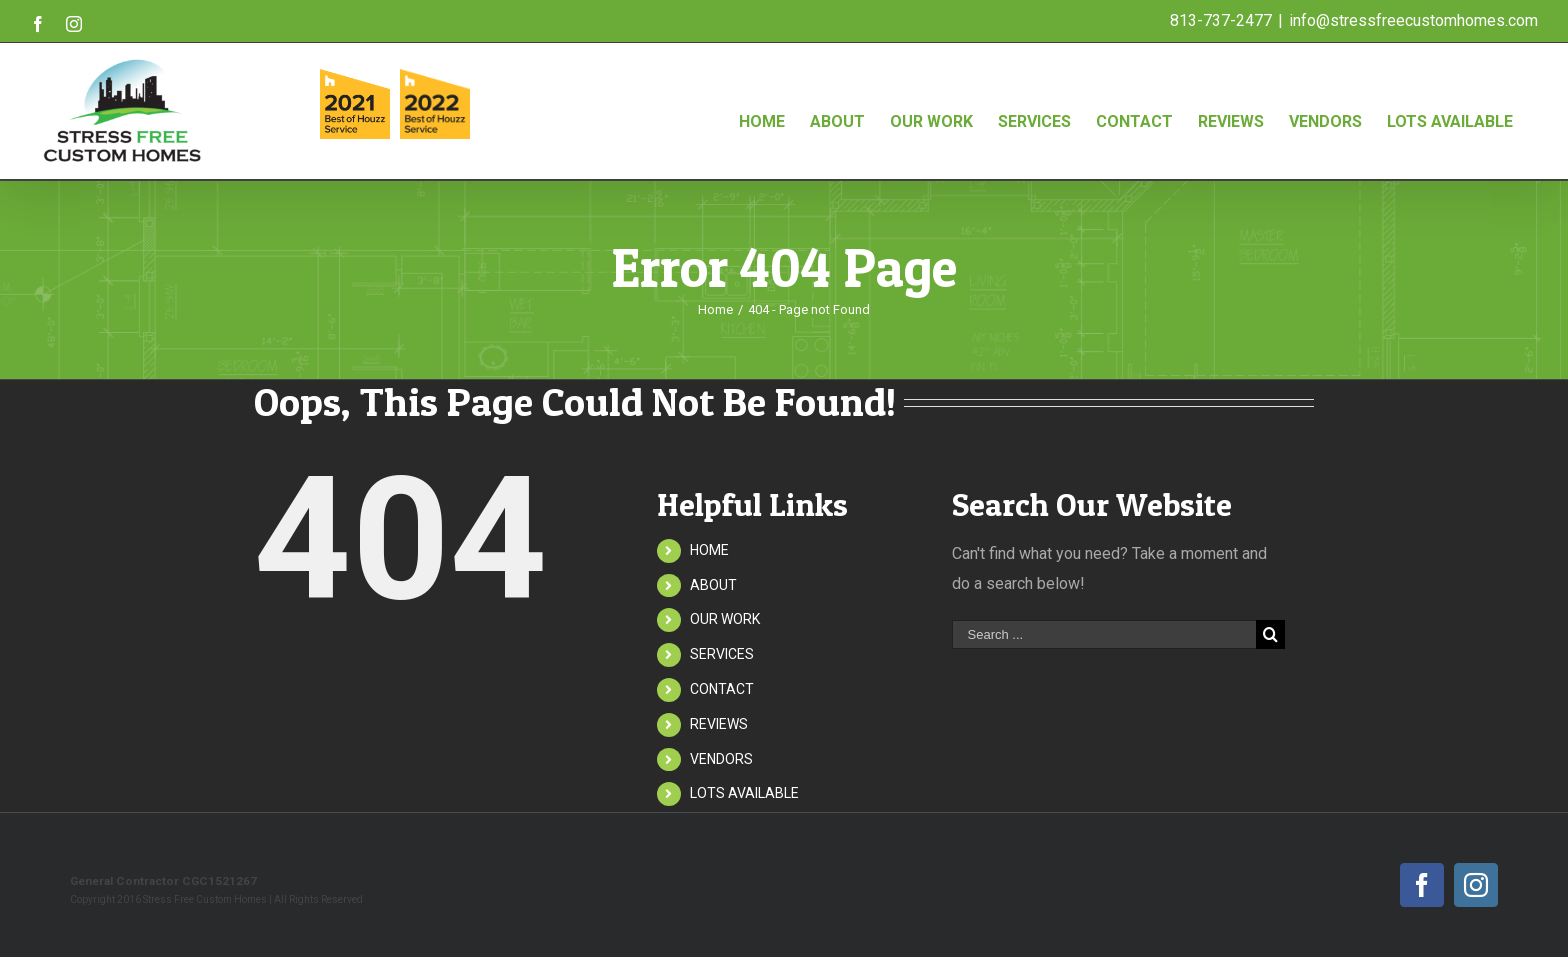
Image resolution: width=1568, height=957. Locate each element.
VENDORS (721, 759)
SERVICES (722, 654)
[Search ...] (1104, 634)
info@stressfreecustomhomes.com (1413, 20)
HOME (709, 550)
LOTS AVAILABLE (744, 793)
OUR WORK (725, 619)
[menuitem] (762, 101)
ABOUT (713, 585)
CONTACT (722, 689)
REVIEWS (719, 724)
